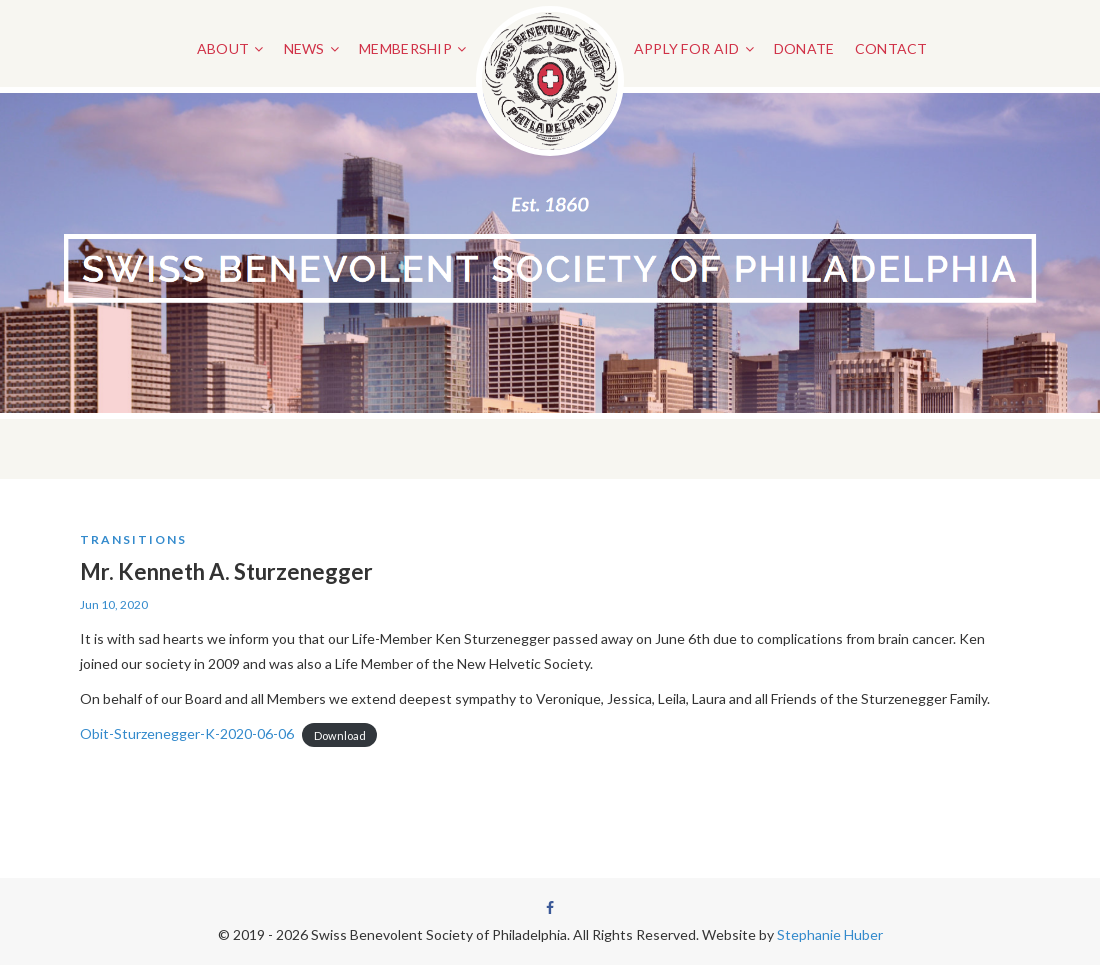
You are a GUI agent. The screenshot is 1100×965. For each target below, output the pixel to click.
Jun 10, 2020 (114, 604)
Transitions (133, 539)
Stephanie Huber (830, 934)
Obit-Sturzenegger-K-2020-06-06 (187, 733)
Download (340, 734)
